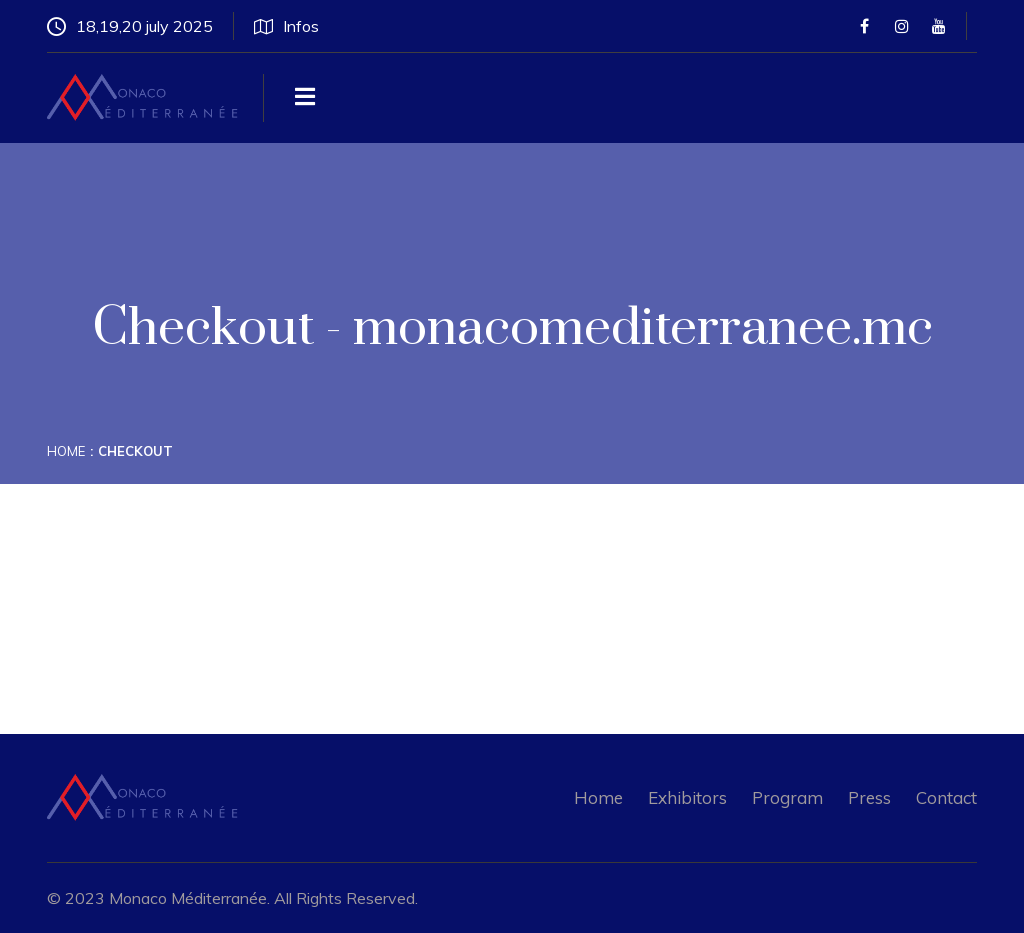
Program (787, 797)
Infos (286, 26)
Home (66, 451)
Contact (946, 797)
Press (869, 797)
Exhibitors (687, 797)
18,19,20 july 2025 (130, 26)
